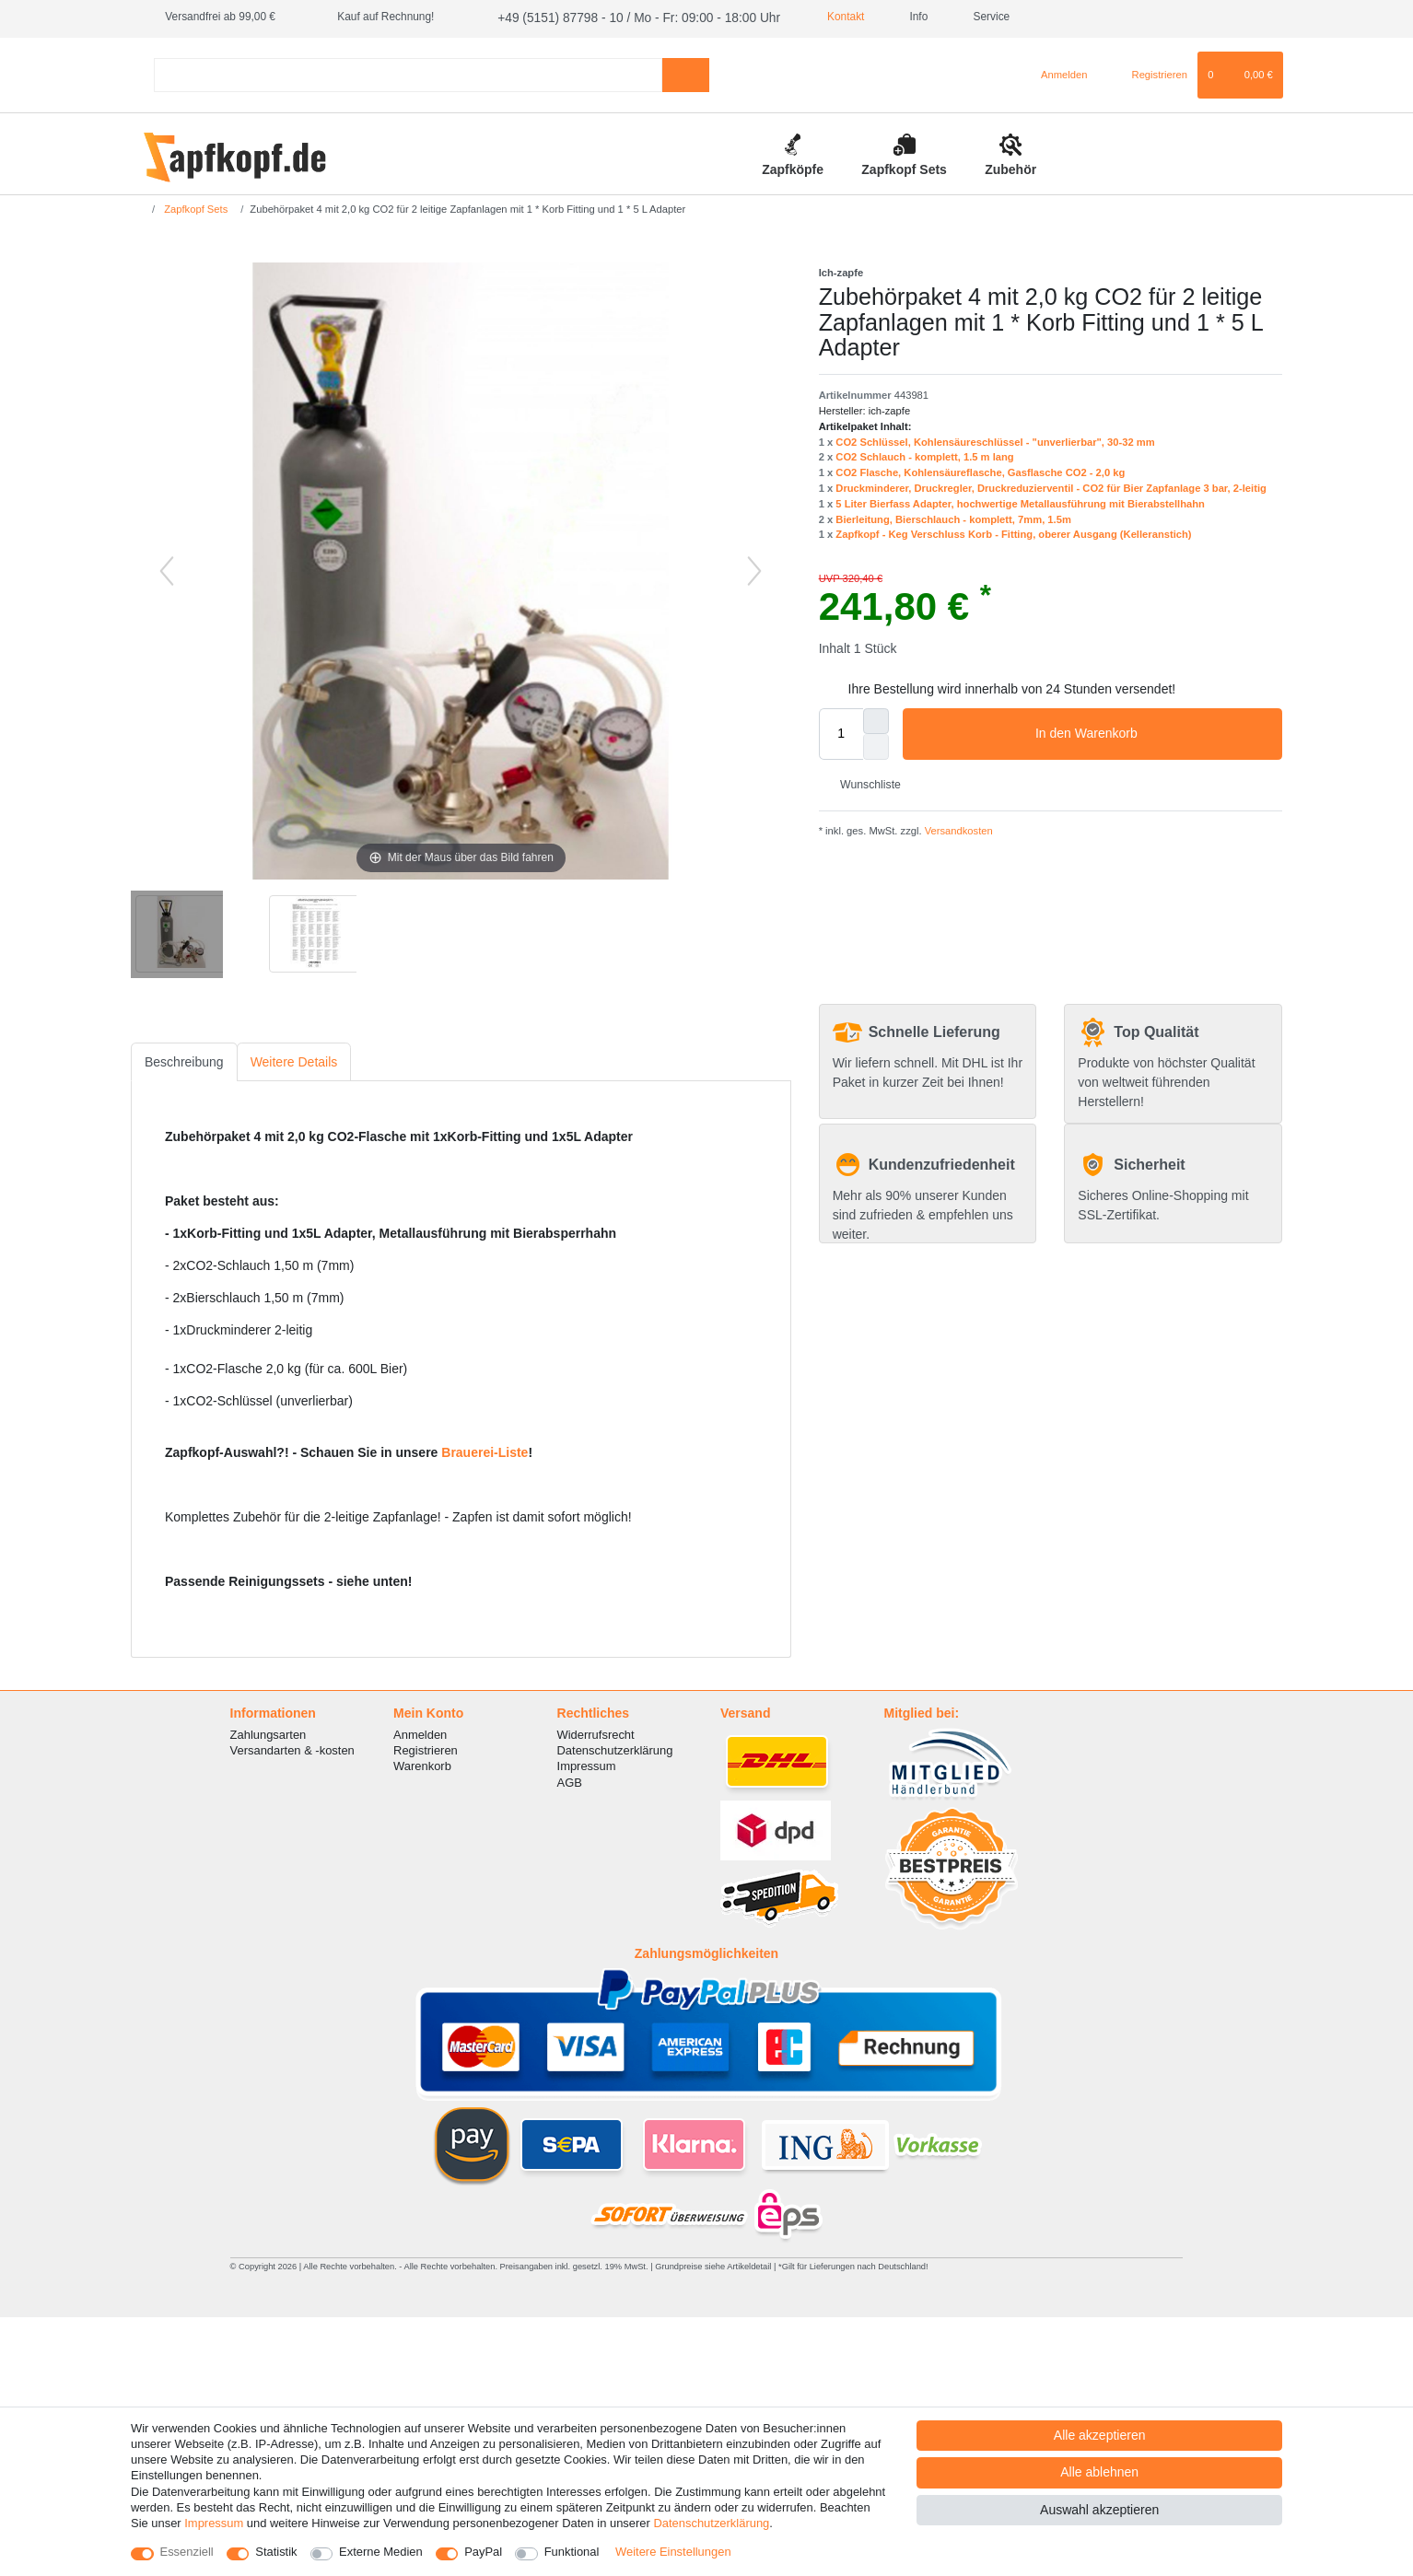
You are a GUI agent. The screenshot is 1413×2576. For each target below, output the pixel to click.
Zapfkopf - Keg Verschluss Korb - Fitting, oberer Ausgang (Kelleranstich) (1013, 532)
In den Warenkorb (1151, 732)
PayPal (483, 2552)
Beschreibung (184, 1059)
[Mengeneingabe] (841, 731)
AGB (569, 1780)
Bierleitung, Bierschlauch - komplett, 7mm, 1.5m (953, 516)
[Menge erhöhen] (876, 718)
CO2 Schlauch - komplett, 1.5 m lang (924, 454)
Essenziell (187, 2552)
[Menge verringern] (876, 744)
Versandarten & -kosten (292, 1748)
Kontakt (810, 16)
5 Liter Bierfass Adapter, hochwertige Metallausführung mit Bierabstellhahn (1020, 501)
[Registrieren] (1149, 73)
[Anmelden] (1057, 73)
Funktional (572, 2552)
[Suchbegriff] (408, 72)
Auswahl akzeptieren (1099, 2509)
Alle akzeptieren (1100, 2435)
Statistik (276, 2552)
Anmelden (420, 1733)
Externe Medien (381, 2552)
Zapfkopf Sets (904, 166)
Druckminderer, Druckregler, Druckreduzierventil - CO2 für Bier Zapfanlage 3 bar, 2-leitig (1051, 485)
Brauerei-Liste (484, 1450)
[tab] (184, 1059)
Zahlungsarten (268, 1733)
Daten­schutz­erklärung (711, 2523)
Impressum (586, 1764)
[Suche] (685, 72)
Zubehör (1010, 166)
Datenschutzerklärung (615, 1748)
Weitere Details (294, 1059)
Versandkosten (957, 828)
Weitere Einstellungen (673, 2552)
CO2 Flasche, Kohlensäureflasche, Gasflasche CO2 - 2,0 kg (980, 470)
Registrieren (425, 1748)
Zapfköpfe (792, 166)
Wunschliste (863, 782)
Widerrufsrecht (596, 1733)
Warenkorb (422, 1764)
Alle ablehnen (1099, 2472)
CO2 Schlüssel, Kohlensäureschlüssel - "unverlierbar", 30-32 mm (994, 439)
